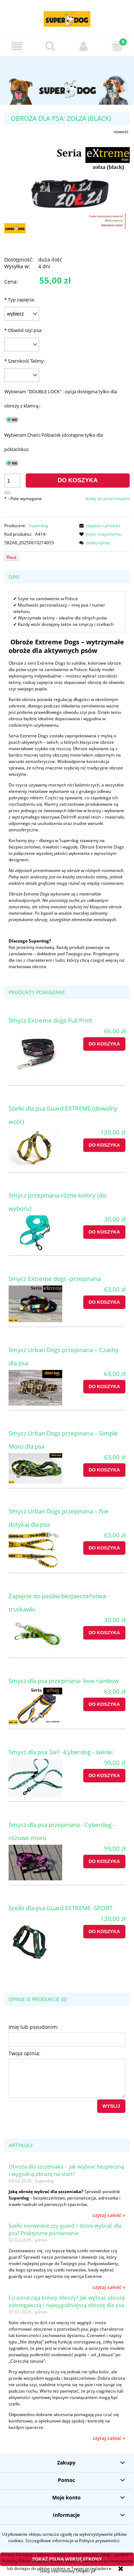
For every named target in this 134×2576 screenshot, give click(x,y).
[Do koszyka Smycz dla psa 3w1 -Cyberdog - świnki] (104, 1775)
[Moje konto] (84, 46)
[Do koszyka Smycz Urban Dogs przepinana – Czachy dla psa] (104, 1386)
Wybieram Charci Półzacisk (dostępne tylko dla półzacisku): (53, 442)
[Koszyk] (117, 45)
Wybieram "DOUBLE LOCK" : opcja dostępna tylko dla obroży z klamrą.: (60, 398)
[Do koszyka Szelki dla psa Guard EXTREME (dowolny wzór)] (104, 1145)
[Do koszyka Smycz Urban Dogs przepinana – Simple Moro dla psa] (104, 1470)
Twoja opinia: (24, 2053)
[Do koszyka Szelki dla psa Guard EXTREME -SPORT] (104, 1931)
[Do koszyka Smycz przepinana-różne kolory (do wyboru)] (104, 1232)
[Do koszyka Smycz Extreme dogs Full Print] (104, 1044)
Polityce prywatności (99, 2541)
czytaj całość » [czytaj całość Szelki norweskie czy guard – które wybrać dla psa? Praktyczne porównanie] (109, 2287)
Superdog (38, 526)
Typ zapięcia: (19, 299)
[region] (67, 80)
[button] (17, 46)
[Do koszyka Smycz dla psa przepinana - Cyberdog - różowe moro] (104, 1861)
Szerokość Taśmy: (24, 361)
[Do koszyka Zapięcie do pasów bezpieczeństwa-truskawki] (104, 1633)
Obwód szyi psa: (23, 330)
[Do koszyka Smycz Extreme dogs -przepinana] (104, 1302)
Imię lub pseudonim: (33, 2027)
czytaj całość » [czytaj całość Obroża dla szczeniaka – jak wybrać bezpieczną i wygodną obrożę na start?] (109, 2215)
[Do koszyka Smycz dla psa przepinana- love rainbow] (104, 1704)
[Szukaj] (50, 45)
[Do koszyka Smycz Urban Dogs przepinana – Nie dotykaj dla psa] (104, 1548)
